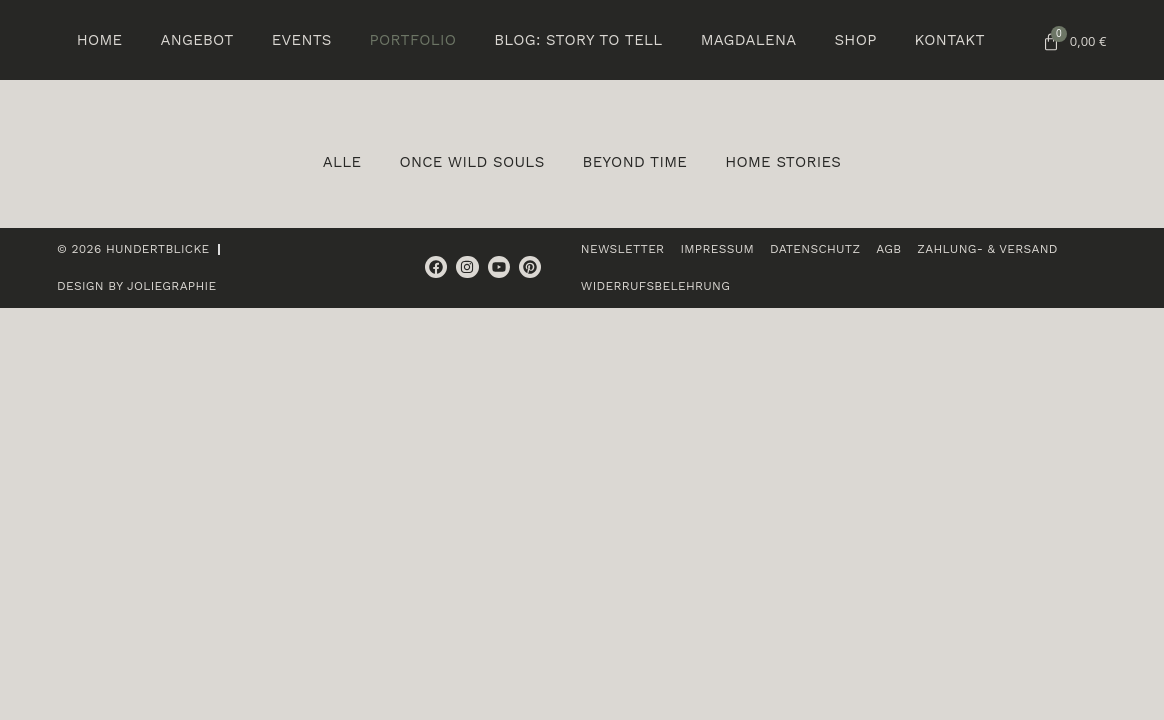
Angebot (196, 40)
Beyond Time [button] (635, 162)
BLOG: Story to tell (578, 40)
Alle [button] (342, 162)
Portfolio (413, 40)
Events (302, 40)
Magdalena (749, 40)
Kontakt (950, 40)
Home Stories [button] (783, 162)
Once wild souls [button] (471, 162)
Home (100, 40)
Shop (855, 40)
